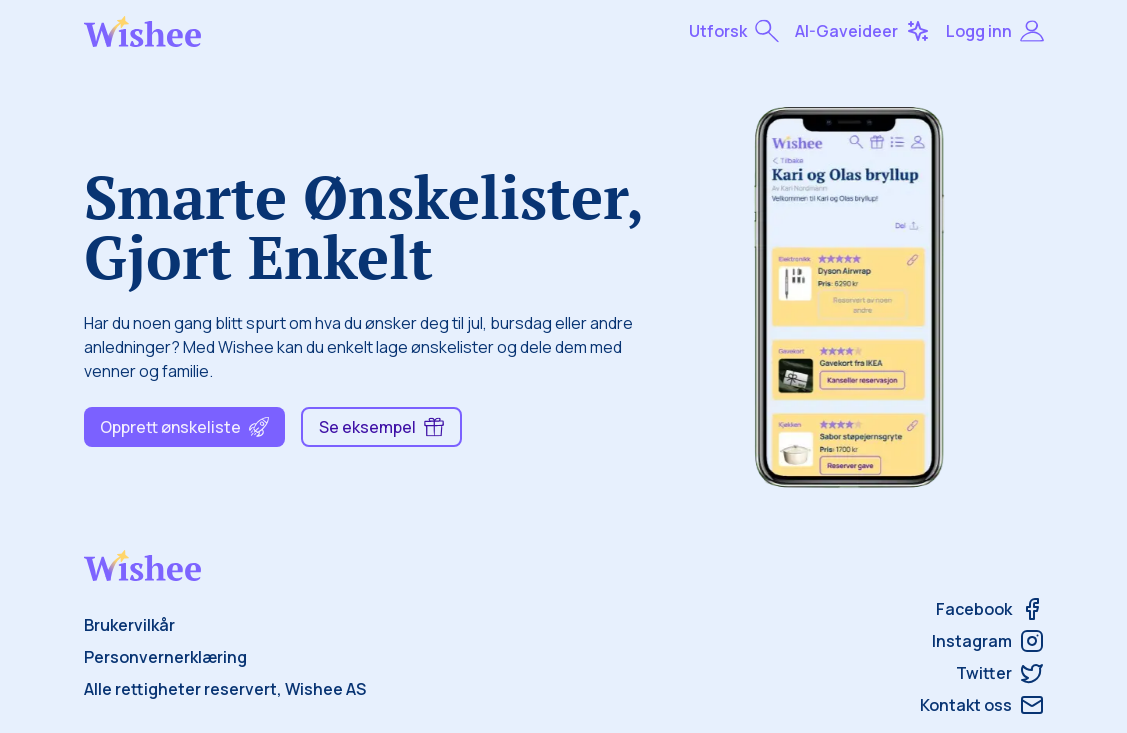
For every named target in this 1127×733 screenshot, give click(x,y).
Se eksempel (381, 427)
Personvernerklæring (165, 657)
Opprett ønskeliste (184, 427)
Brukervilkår (129, 625)
